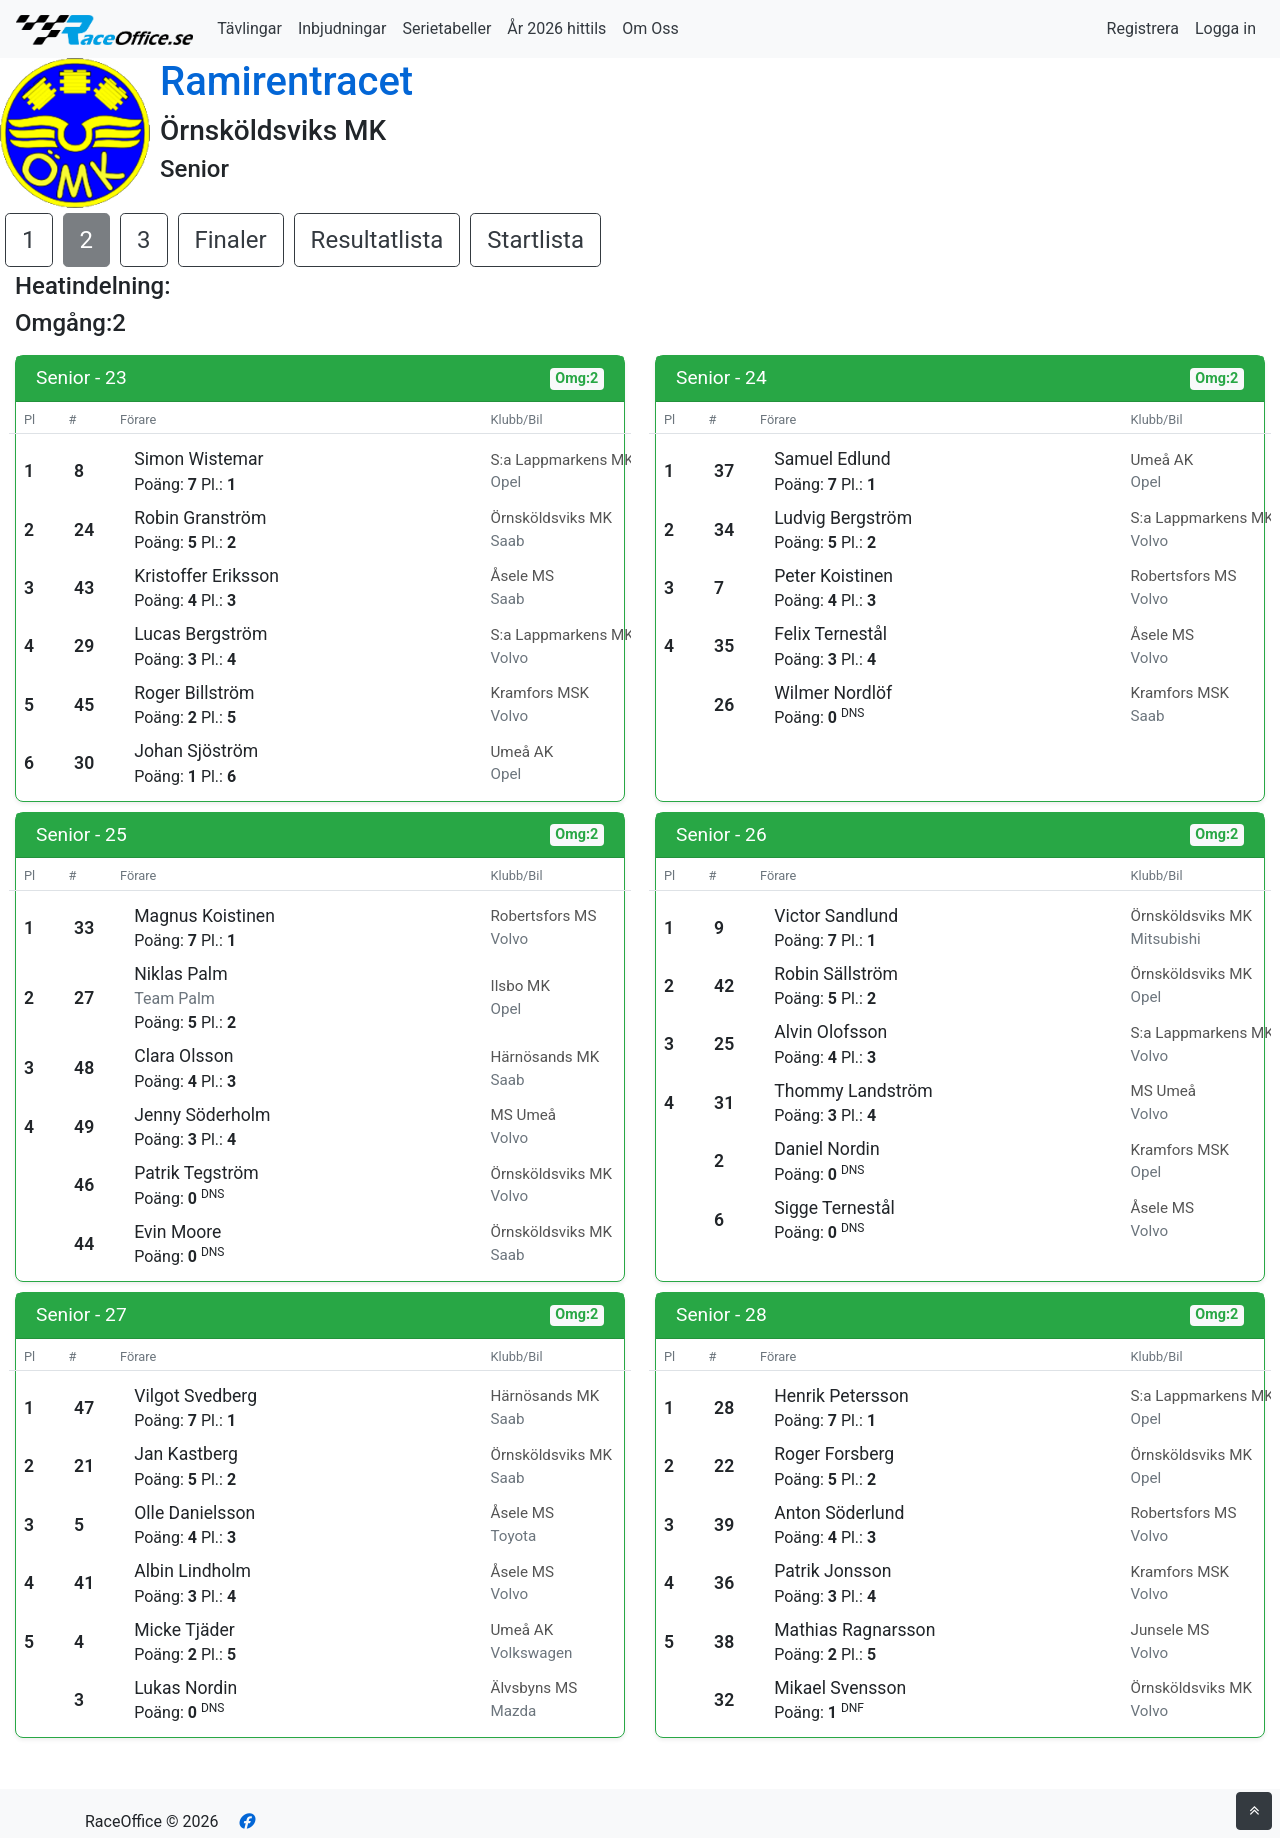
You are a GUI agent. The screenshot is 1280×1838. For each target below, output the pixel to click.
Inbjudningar (342, 28)
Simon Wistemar (198, 459)
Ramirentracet (286, 81)
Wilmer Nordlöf (833, 693)
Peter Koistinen (833, 576)
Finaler (231, 240)
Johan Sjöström (196, 751)
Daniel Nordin (826, 1149)
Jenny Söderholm (202, 1115)
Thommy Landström (853, 1091)
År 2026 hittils (556, 28)
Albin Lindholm (192, 1571)
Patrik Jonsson (832, 1571)
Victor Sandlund (836, 916)
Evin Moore (177, 1232)
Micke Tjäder (184, 1630)
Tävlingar (249, 28)
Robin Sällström (836, 974)
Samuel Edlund (832, 459)
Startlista (535, 240)
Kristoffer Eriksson (206, 576)
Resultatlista (377, 240)
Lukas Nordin (185, 1688)
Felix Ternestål (830, 634)
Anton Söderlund (839, 1513)
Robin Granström (200, 518)
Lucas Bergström (200, 634)
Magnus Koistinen (204, 916)
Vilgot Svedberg (195, 1396)
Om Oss (650, 28)
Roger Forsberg (834, 1454)
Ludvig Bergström (843, 518)
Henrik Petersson (841, 1396)
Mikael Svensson (840, 1688)
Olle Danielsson (194, 1513)
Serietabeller (446, 28)
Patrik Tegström (196, 1173)
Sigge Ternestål (834, 1208)
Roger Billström (194, 693)
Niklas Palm (180, 974)
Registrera (1143, 28)
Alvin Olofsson (830, 1032)
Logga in (1225, 28)
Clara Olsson (183, 1056)
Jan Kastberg (186, 1454)
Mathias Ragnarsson (854, 1630)
